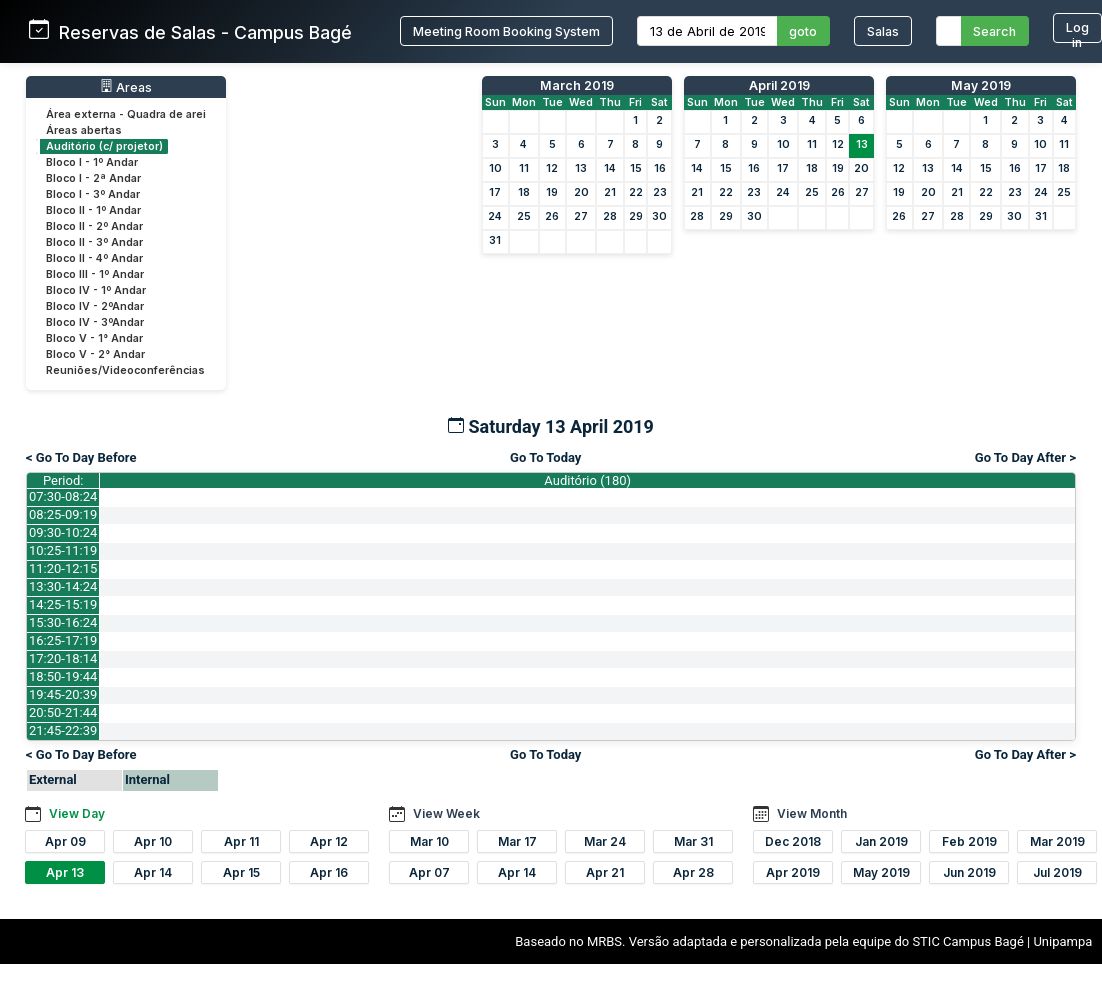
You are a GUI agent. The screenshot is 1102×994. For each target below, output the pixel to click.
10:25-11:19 (63, 550)
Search (994, 31)
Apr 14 (153, 872)
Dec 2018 (793, 841)
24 (495, 216)
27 (581, 216)
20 (581, 192)
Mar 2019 (1057, 841)
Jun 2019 (969, 872)
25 (524, 216)
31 (495, 240)
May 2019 (981, 85)
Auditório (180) (587, 480)
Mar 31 (693, 841)
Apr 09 (65, 841)
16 (660, 168)
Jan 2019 (881, 841)
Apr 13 (65, 872)
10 (495, 168)
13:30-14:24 (63, 586)
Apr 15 (241, 872)
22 (636, 192)
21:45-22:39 (63, 730)
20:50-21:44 (63, 712)
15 (636, 168)
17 (495, 192)
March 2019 (577, 85)
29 (636, 216)
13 (581, 168)
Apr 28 (693, 872)
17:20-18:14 (63, 658)
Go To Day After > (1025, 457)
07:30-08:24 (63, 496)
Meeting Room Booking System (506, 31)
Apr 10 (153, 841)
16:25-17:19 (63, 640)
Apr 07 (429, 872)
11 (524, 168)
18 (524, 192)
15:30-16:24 (63, 622)
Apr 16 (329, 872)
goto (803, 31)
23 (660, 192)
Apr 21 (605, 872)
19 (552, 192)
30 (659, 216)
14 (610, 168)
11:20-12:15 (63, 568)
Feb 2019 (969, 841)
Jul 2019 (1057, 872)
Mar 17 (517, 841)
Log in (1077, 31)
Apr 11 (241, 841)
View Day (77, 813)
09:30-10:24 (63, 532)
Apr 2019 (793, 872)
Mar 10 (429, 841)
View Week (446, 813)
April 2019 (779, 85)
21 (610, 192)
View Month (812, 813)
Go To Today (545, 457)
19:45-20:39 (63, 694)
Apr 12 (329, 841)
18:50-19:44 (63, 676)
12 (552, 168)
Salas (883, 31)
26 (552, 216)
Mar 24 (605, 841)
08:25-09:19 (63, 514)
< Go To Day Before (81, 457)
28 (610, 216)
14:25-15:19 (63, 604)
